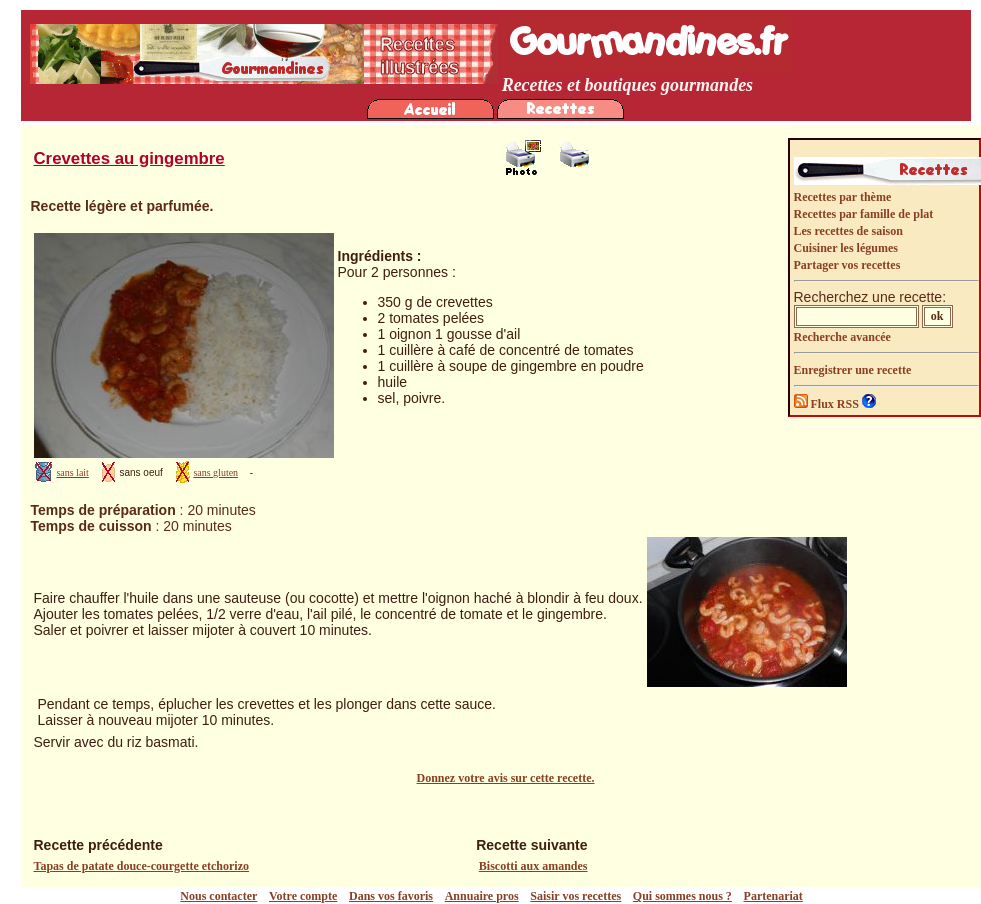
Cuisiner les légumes (846, 248)
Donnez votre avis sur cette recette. (506, 778)
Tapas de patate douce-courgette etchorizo (142, 866)
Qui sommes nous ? (682, 896)
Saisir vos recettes (575, 896)
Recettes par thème (843, 197)
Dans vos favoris (391, 896)
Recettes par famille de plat (864, 214)
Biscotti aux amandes (533, 866)
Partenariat (773, 896)
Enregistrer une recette (853, 370)
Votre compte (303, 896)
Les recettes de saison (848, 231)
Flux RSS (828, 404)
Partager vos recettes (847, 265)
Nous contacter (218, 896)
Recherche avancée (842, 337)
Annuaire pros (482, 896)
